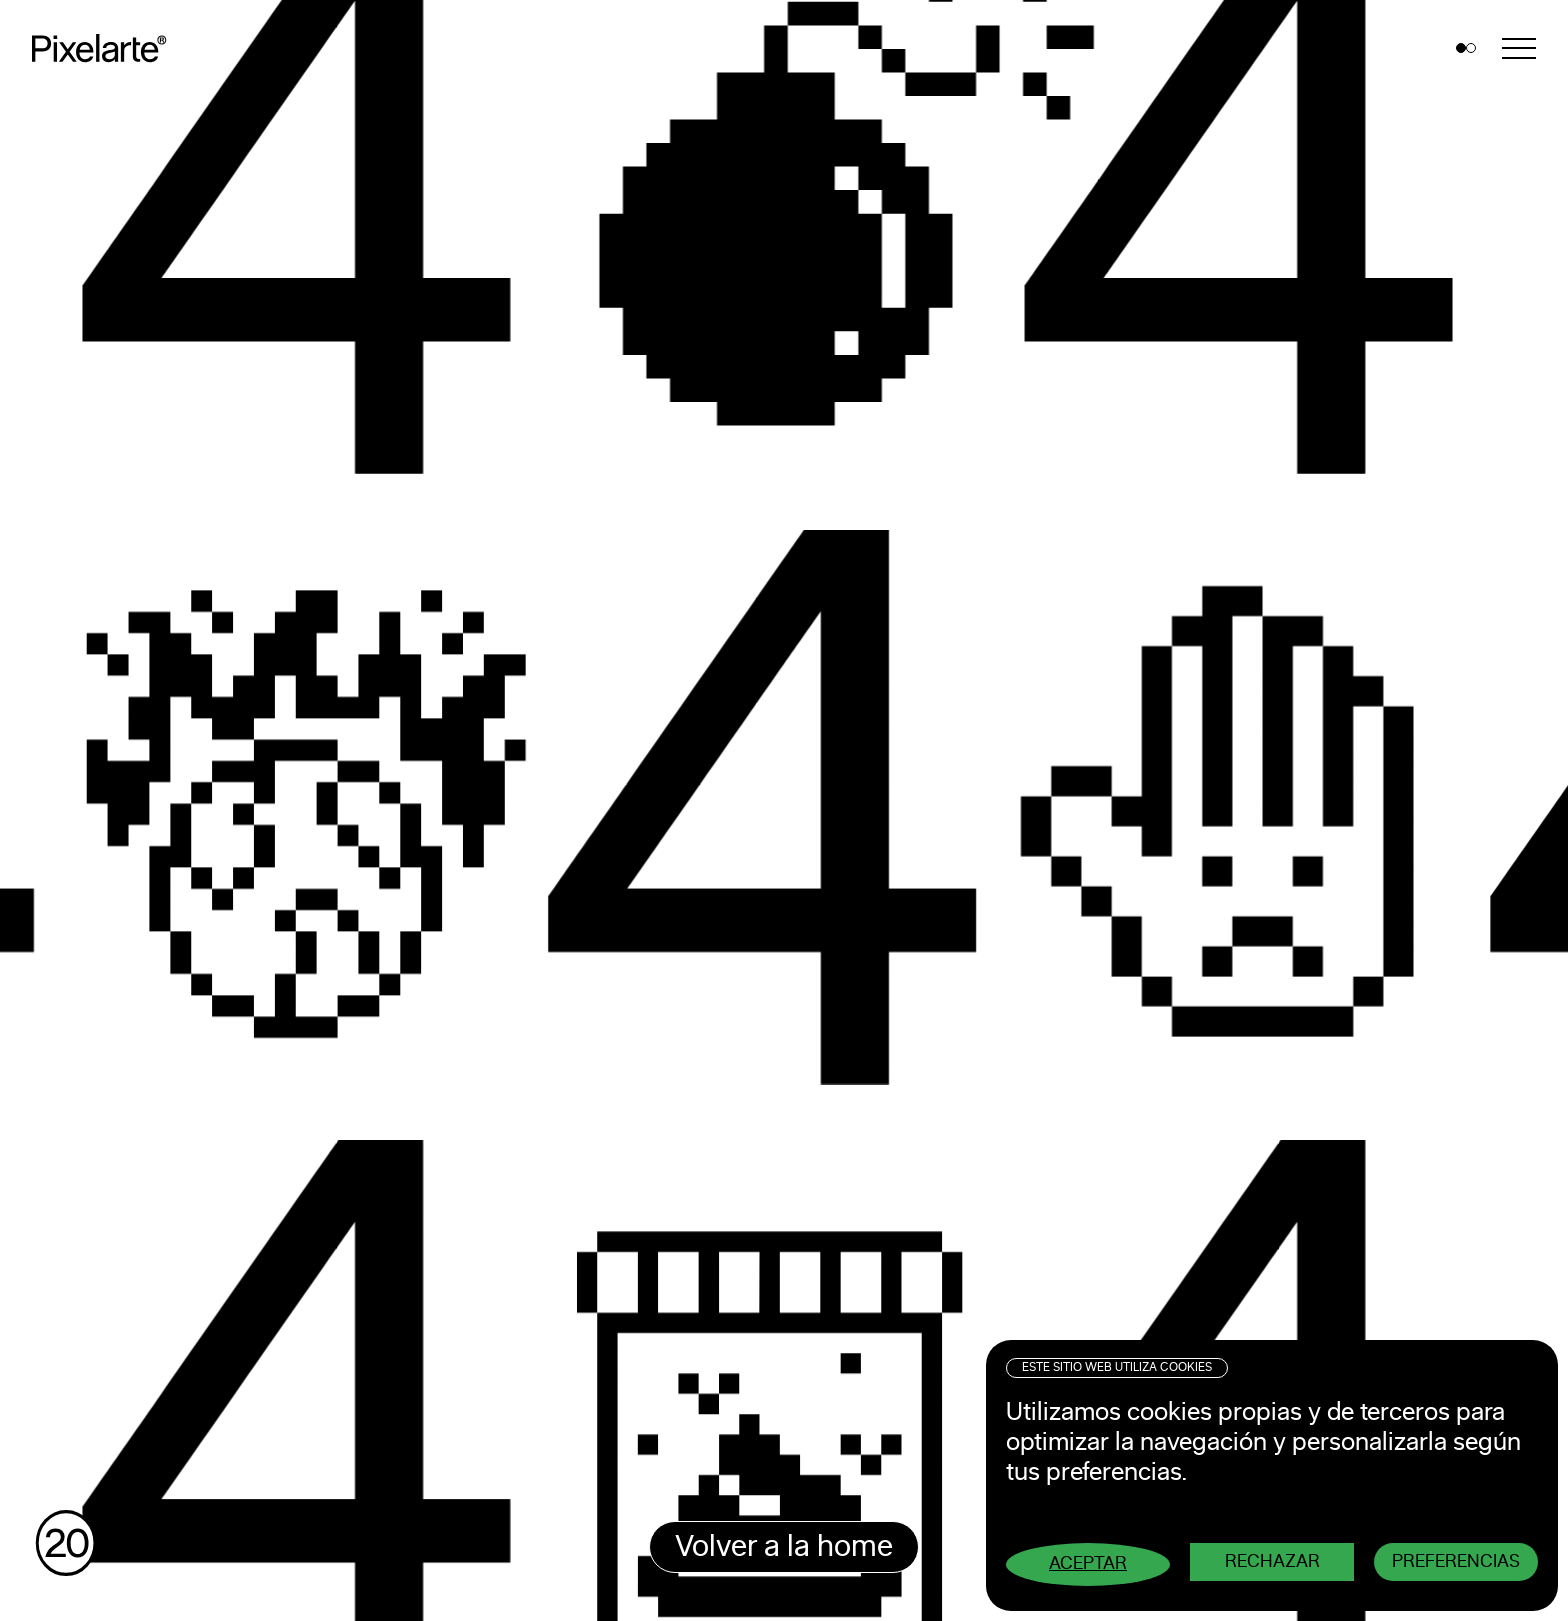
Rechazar (1272, 1562)
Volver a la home (784, 1547)
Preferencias (1456, 1562)
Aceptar (1088, 1564)
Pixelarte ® (106, 48)
